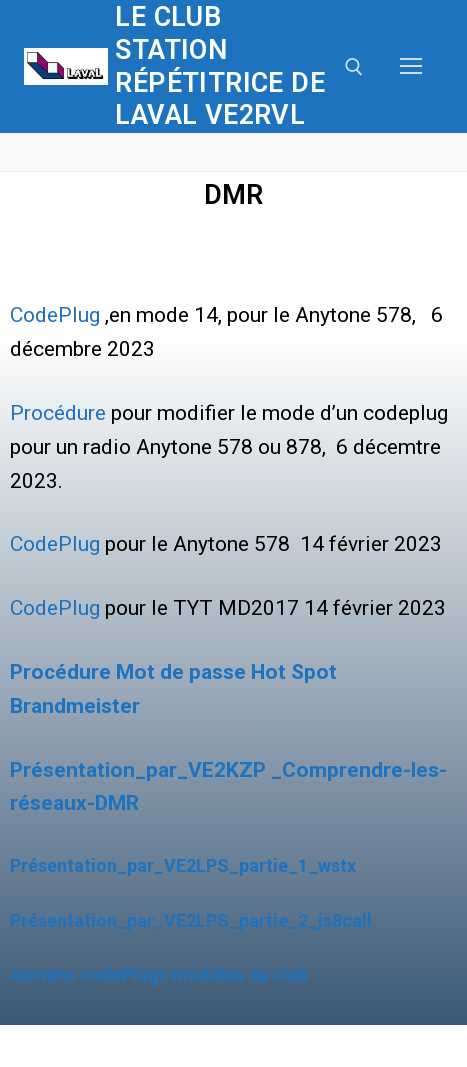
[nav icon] (411, 67)
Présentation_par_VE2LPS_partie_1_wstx (183, 865)
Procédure (58, 413)
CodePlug (55, 315)
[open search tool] (354, 67)
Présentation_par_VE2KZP (138, 770)
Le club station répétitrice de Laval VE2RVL (220, 66)
